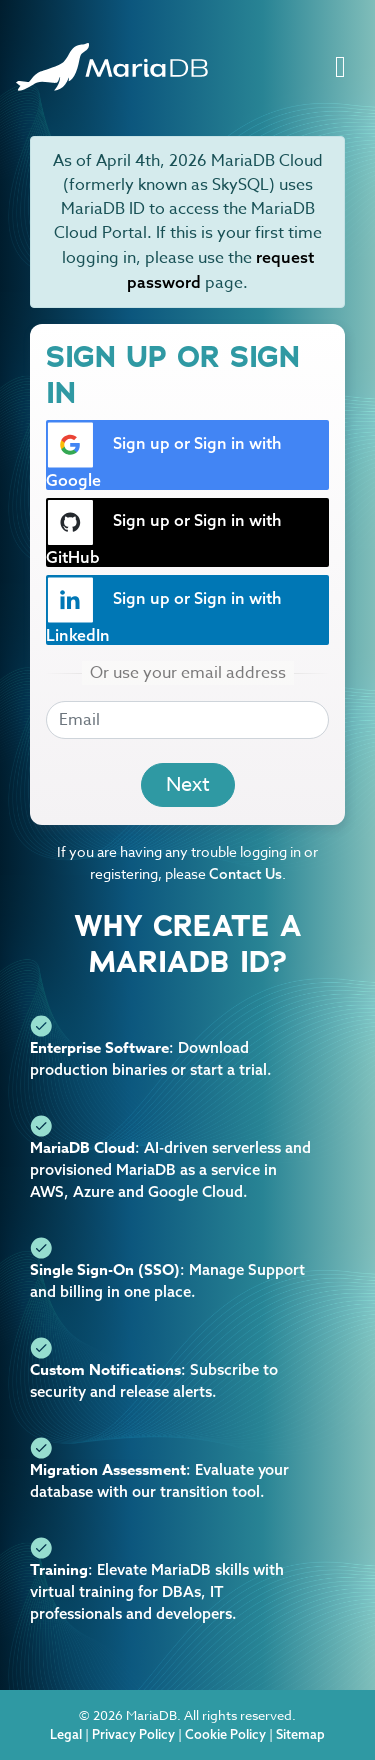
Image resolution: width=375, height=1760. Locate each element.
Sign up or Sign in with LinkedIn (164, 611)
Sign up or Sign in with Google (164, 456)
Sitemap (300, 1734)
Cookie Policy (225, 1734)
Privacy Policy (133, 1734)
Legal (66, 1734)
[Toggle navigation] (340, 67)
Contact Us (245, 874)
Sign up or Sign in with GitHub (164, 533)
